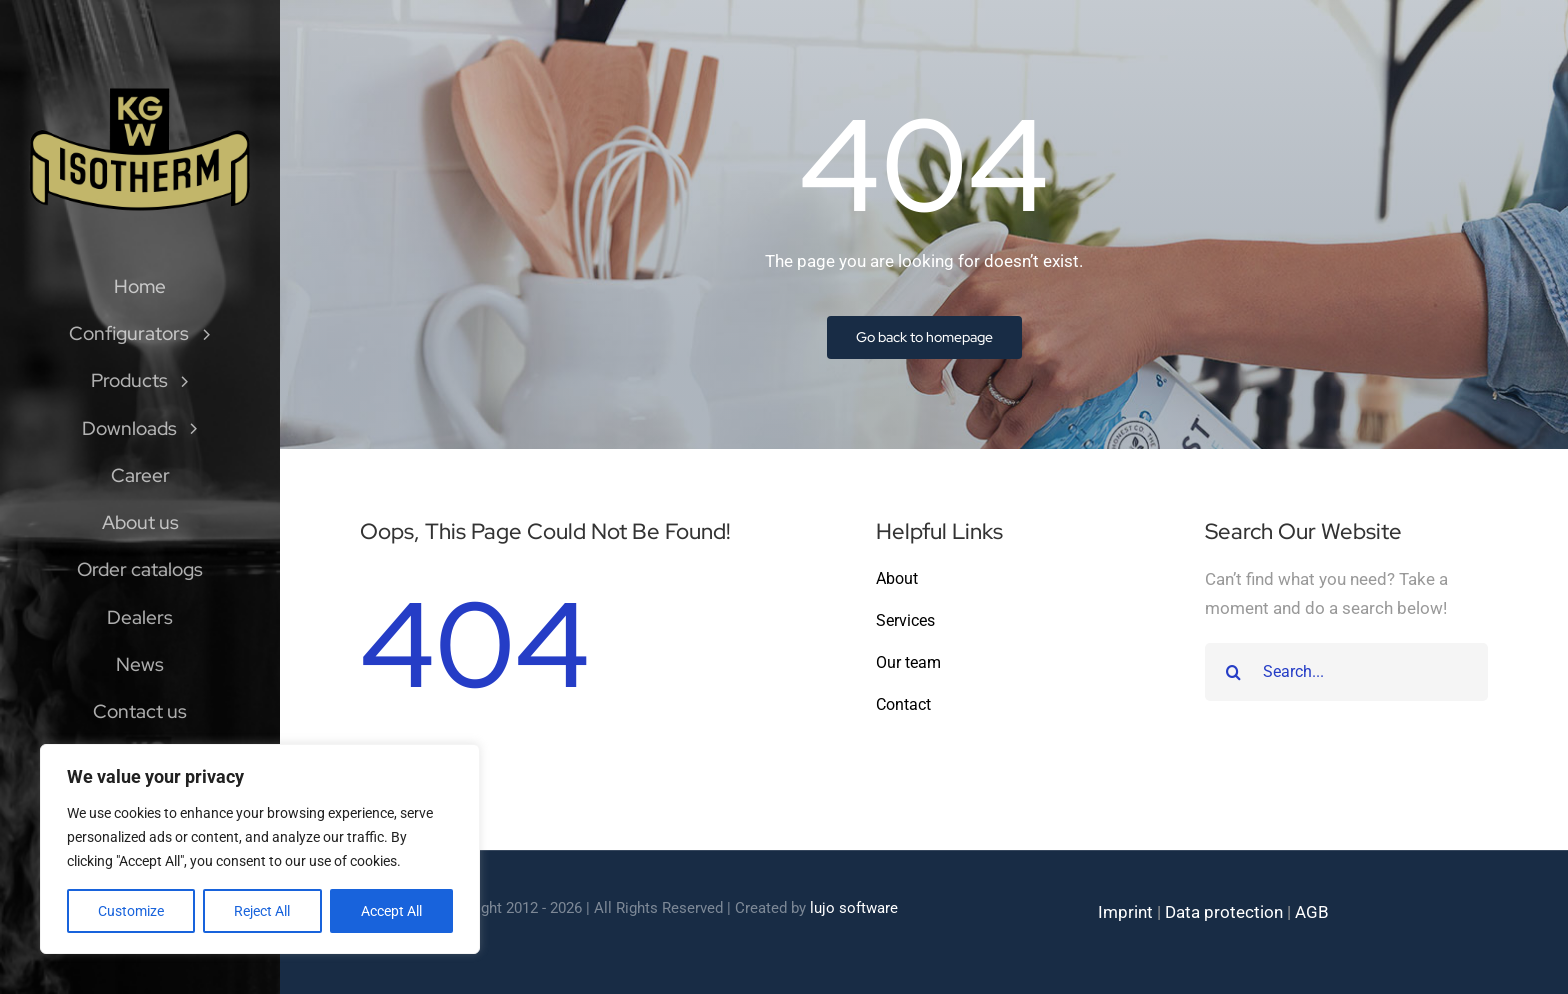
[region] (260, 849)
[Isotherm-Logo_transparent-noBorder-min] (140, 92)
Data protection (1224, 912)
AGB (1312, 912)
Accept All (391, 911)
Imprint (1125, 912)
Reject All (262, 911)
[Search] (1234, 672)
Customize (131, 911)
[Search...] (1346, 672)
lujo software (854, 908)
